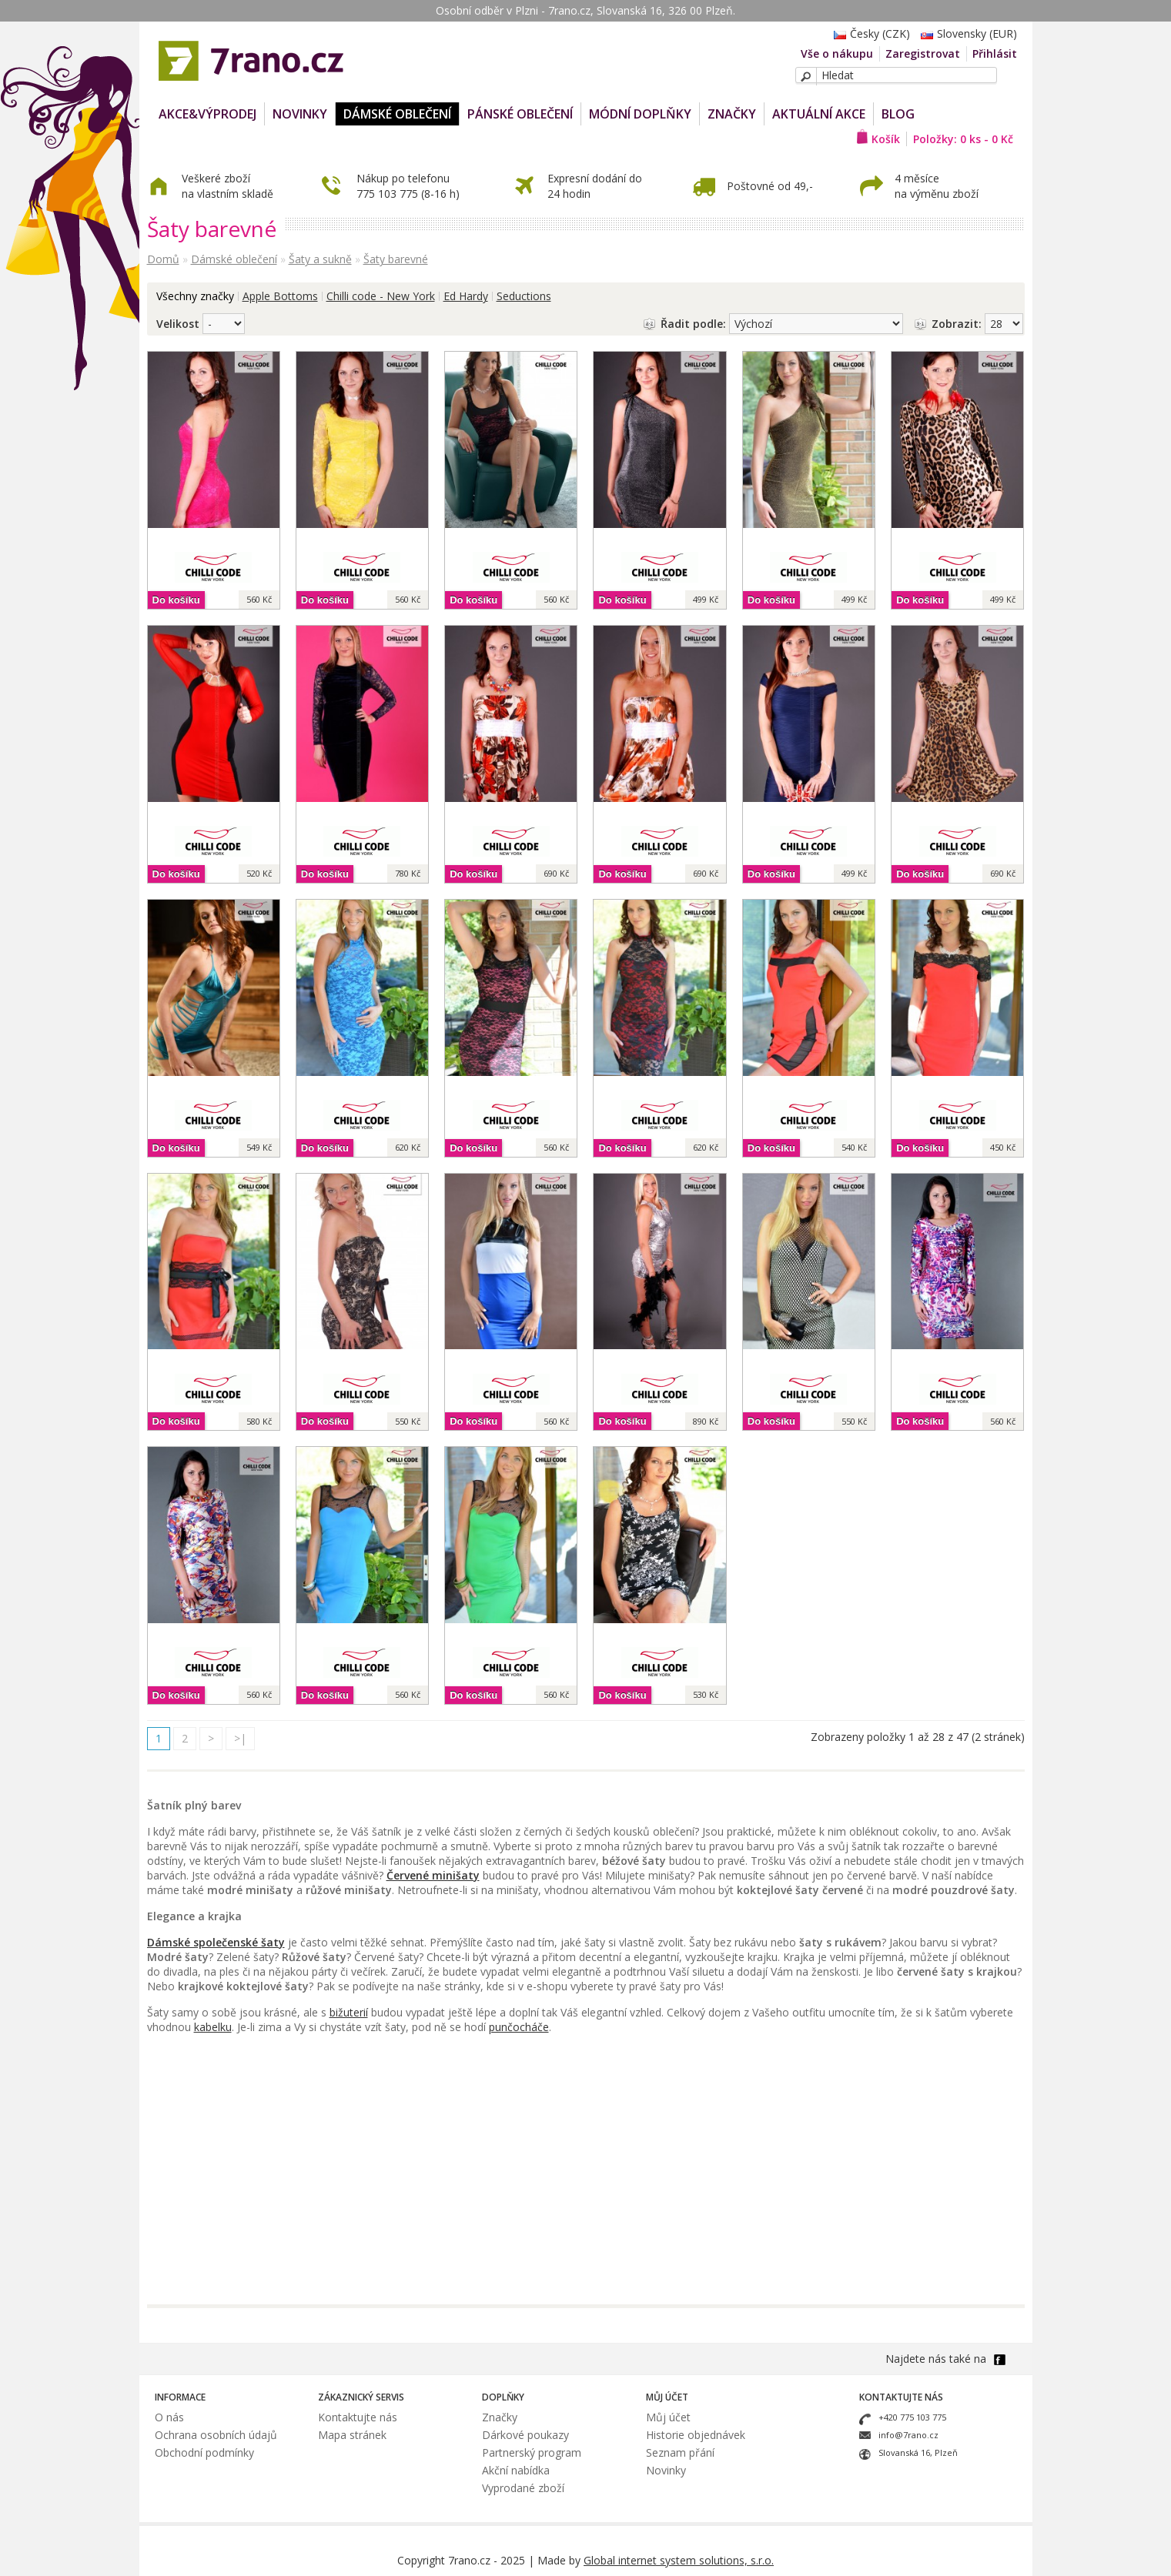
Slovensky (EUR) (965, 33)
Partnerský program (531, 2452)
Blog (898, 113)
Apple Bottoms (280, 296)
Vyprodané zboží (523, 2488)
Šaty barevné (395, 259)
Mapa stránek (352, 2434)
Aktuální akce (818, 113)
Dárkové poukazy (525, 2434)
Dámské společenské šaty (216, 1942)
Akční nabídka (516, 2470)
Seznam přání (680, 2452)
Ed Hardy (465, 296)
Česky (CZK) (868, 33)
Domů (163, 259)
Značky (732, 113)
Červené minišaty (433, 1875)
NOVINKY (300, 113)
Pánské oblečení (520, 113)
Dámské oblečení (397, 113)
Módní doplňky (640, 113)
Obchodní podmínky (204, 2452)
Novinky (666, 2470)
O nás (169, 2417)
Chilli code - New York (380, 296)
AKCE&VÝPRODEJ (207, 113)
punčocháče (519, 2027)
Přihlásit (994, 53)
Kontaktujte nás (357, 2417)
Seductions (524, 296)
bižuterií (349, 2012)
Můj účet (668, 2417)
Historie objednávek (695, 2434)
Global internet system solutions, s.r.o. (679, 2560)
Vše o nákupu (837, 53)
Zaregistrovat (922, 53)
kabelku (213, 2027)
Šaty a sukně (320, 259)
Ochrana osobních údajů (216, 2434)
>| (240, 1738)
